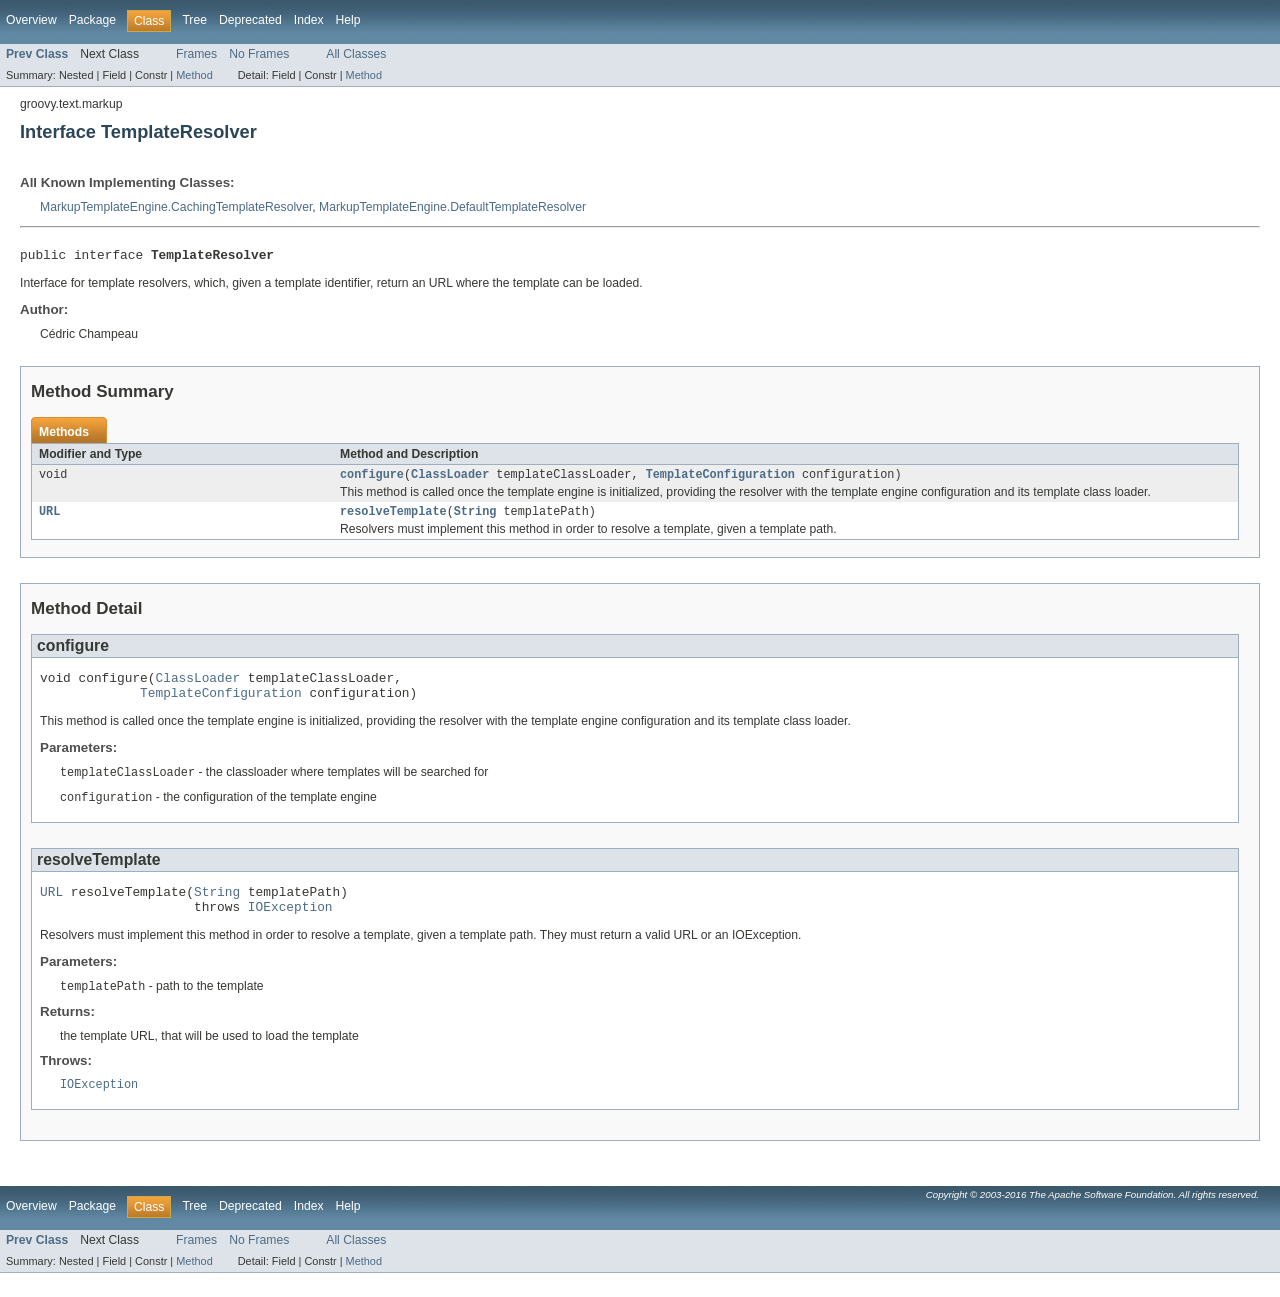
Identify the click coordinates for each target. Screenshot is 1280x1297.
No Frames (259, 54)
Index (309, 20)
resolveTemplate (393, 518)
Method (194, 75)
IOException (290, 927)
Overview (31, 20)
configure (372, 479)
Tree (194, 20)
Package (92, 20)
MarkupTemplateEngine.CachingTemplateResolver (176, 207)
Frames (196, 54)
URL (49, 518)
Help (348, 20)
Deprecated (250, 20)
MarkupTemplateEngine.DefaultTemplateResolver (452, 207)
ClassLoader (450, 479)
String (475, 518)
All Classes (356, 54)
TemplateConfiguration (720, 479)
